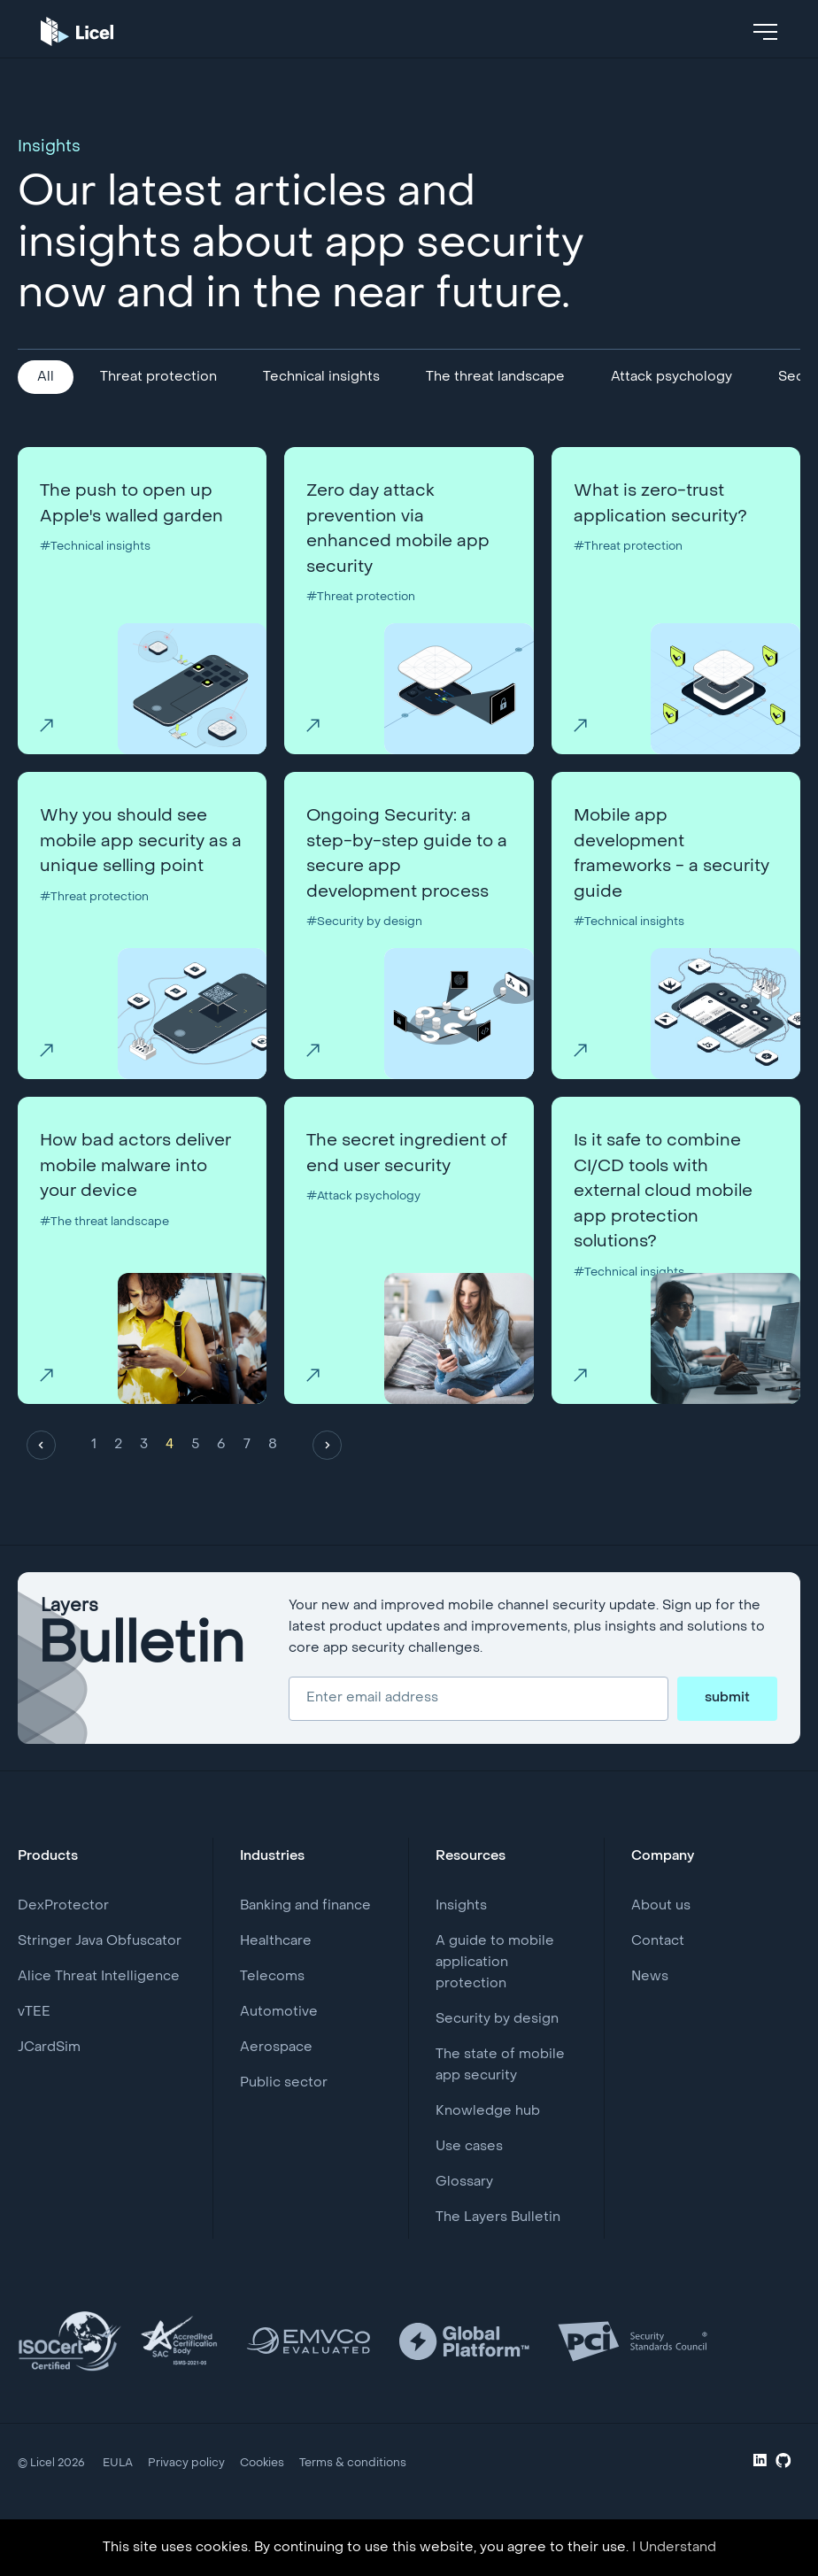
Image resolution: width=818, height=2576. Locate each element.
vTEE (34, 2046)
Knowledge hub (488, 2146)
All (45, 377)
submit (727, 1732)
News (649, 2011)
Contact (657, 1976)
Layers (142, 1672)
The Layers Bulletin (498, 2252)
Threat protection (158, 377)
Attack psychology (671, 377)
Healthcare (276, 1976)
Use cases (469, 2181)
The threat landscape (495, 377)
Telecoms (272, 2011)
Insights (461, 1940)
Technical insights (321, 377)
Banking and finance (305, 1940)
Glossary (464, 2216)
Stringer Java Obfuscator (99, 1976)
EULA (117, 2498)
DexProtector (63, 1940)
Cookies (255, 2498)
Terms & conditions (343, 2498)
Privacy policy (182, 2498)
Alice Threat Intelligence (99, 2011)
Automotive (279, 2046)
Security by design (497, 2054)
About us (661, 1940)
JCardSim (49, 2082)
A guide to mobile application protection (495, 1997)
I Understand (674, 2547)
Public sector (284, 2117)
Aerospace (276, 2082)
